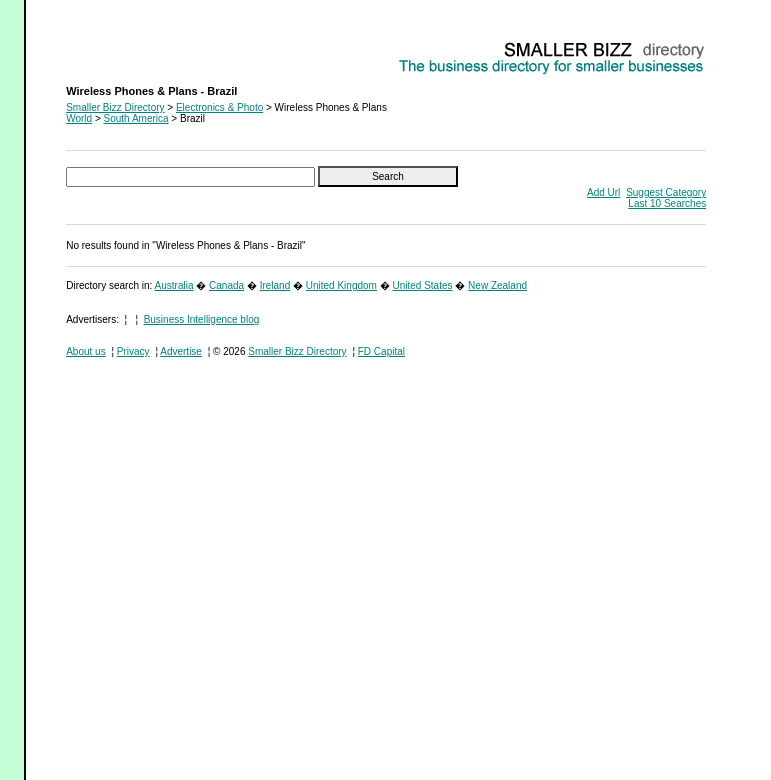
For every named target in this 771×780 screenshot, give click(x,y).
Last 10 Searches (667, 203)
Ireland (275, 285)
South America (136, 118)
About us (85, 351)
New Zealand (497, 285)
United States (422, 285)
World (79, 118)
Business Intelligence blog (202, 319)
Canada (226, 285)
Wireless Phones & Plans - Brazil (139, 45)
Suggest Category (666, 192)
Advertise (181, 351)
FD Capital (381, 351)
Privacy (133, 351)
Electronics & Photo (219, 107)
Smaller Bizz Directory (115, 107)
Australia (174, 285)
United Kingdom (341, 285)
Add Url (603, 192)
